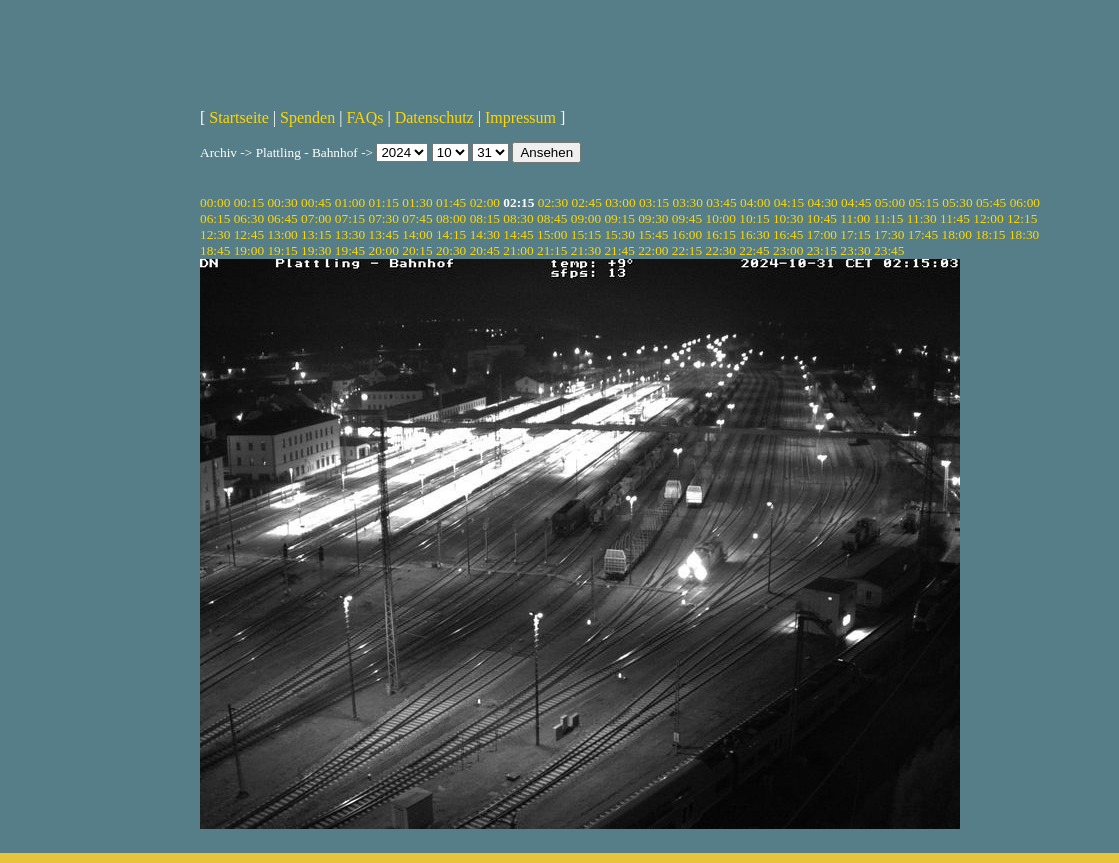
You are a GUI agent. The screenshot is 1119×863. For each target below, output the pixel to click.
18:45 (215, 250)
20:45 (485, 250)
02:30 (553, 202)
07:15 (350, 218)
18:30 (1024, 234)
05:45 (991, 202)
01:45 (451, 202)
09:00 (586, 218)
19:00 (249, 250)
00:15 (249, 202)
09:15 (619, 218)
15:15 (586, 234)
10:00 (721, 218)
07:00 (316, 218)
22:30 (721, 250)
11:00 (855, 218)
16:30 (754, 234)
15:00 (552, 234)
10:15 (754, 218)
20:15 (417, 250)
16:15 (721, 234)
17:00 (822, 234)
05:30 (957, 202)
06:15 (215, 218)
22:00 (653, 250)
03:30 (688, 202)
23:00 (788, 250)
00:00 (215, 202)
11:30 (922, 218)
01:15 (384, 202)
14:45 (518, 234)
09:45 (687, 218)
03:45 (721, 202)
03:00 (620, 202)
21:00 (518, 250)
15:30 (619, 234)
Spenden (307, 117)
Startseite (239, 117)
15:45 (653, 234)
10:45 (822, 218)
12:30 (215, 234)
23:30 (855, 250)
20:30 (451, 250)
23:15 (822, 250)
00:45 (316, 202)
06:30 (249, 218)
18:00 (956, 234)
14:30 (485, 234)
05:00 (890, 202)
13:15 (316, 234)
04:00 (755, 202)
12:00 (988, 218)
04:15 (789, 202)
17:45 (923, 234)
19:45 (350, 250)
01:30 (417, 202)
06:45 (282, 218)
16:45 (788, 234)
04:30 (822, 202)
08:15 (485, 218)
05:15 (924, 202)
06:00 (1025, 202)
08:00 (451, 218)
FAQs (364, 117)
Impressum (520, 117)
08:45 (552, 218)
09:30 (653, 218)
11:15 (889, 218)
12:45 (249, 234)
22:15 (687, 250)
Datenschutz (434, 117)
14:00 (417, 234)
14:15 (451, 234)
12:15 (1022, 218)
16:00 (687, 234)
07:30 (384, 218)
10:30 (788, 218)
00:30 (282, 202)
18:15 (990, 234)
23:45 (889, 250)
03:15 (654, 202)
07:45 (417, 218)
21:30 (586, 250)
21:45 (619, 250)
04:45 (856, 202)
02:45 (586, 202)
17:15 (855, 234)
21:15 (552, 250)
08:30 (518, 218)
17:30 (889, 234)
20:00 (384, 250)
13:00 (282, 234)
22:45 (754, 250)
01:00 (350, 202)
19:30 (316, 250)
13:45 (384, 234)
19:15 (282, 250)
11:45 (955, 218)
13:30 (350, 234)
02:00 (485, 202)
